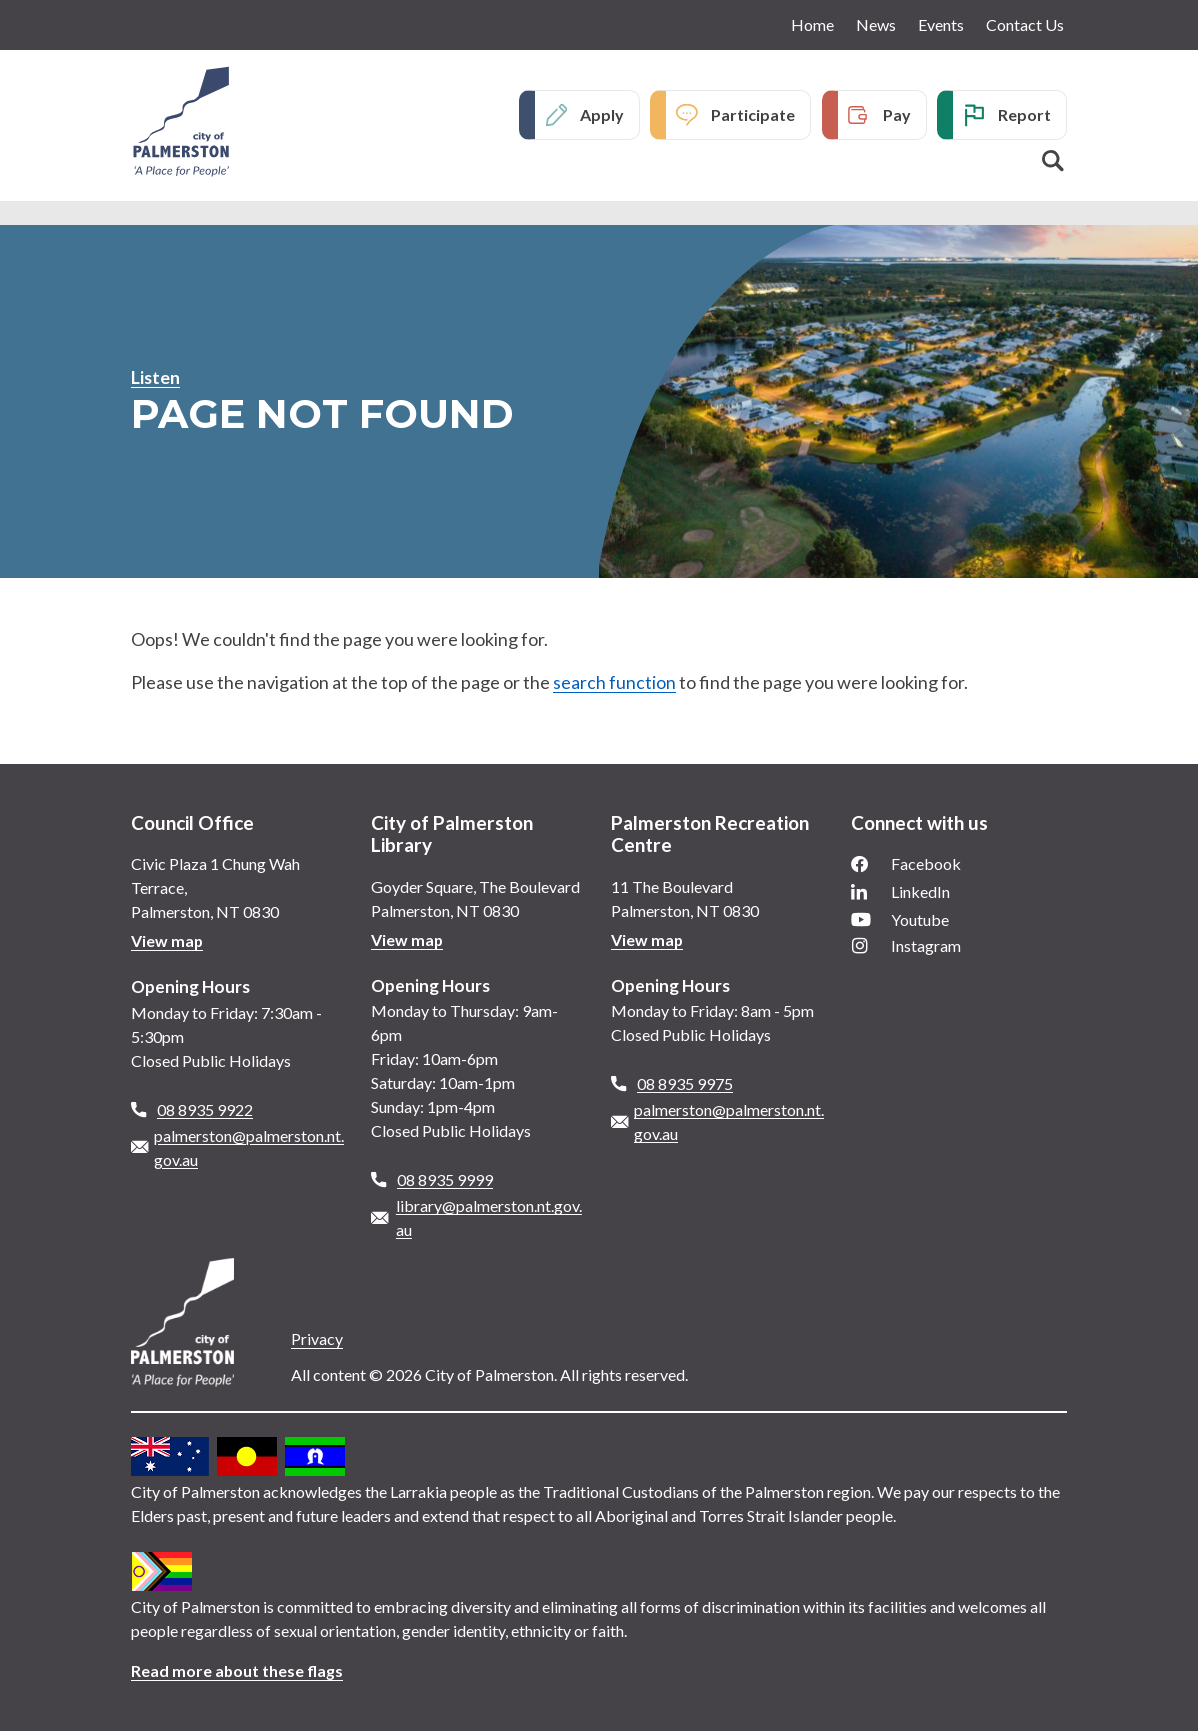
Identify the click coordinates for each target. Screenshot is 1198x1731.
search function (614, 682)
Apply (602, 114)
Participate (753, 114)
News (876, 24)
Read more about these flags (237, 1670)
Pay (897, 114)
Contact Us (1025, 24)
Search (1053, 161)
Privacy (317, 1338)
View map (167, 940)
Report (1024, 114)
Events (941, 24)
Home (812, 24)
